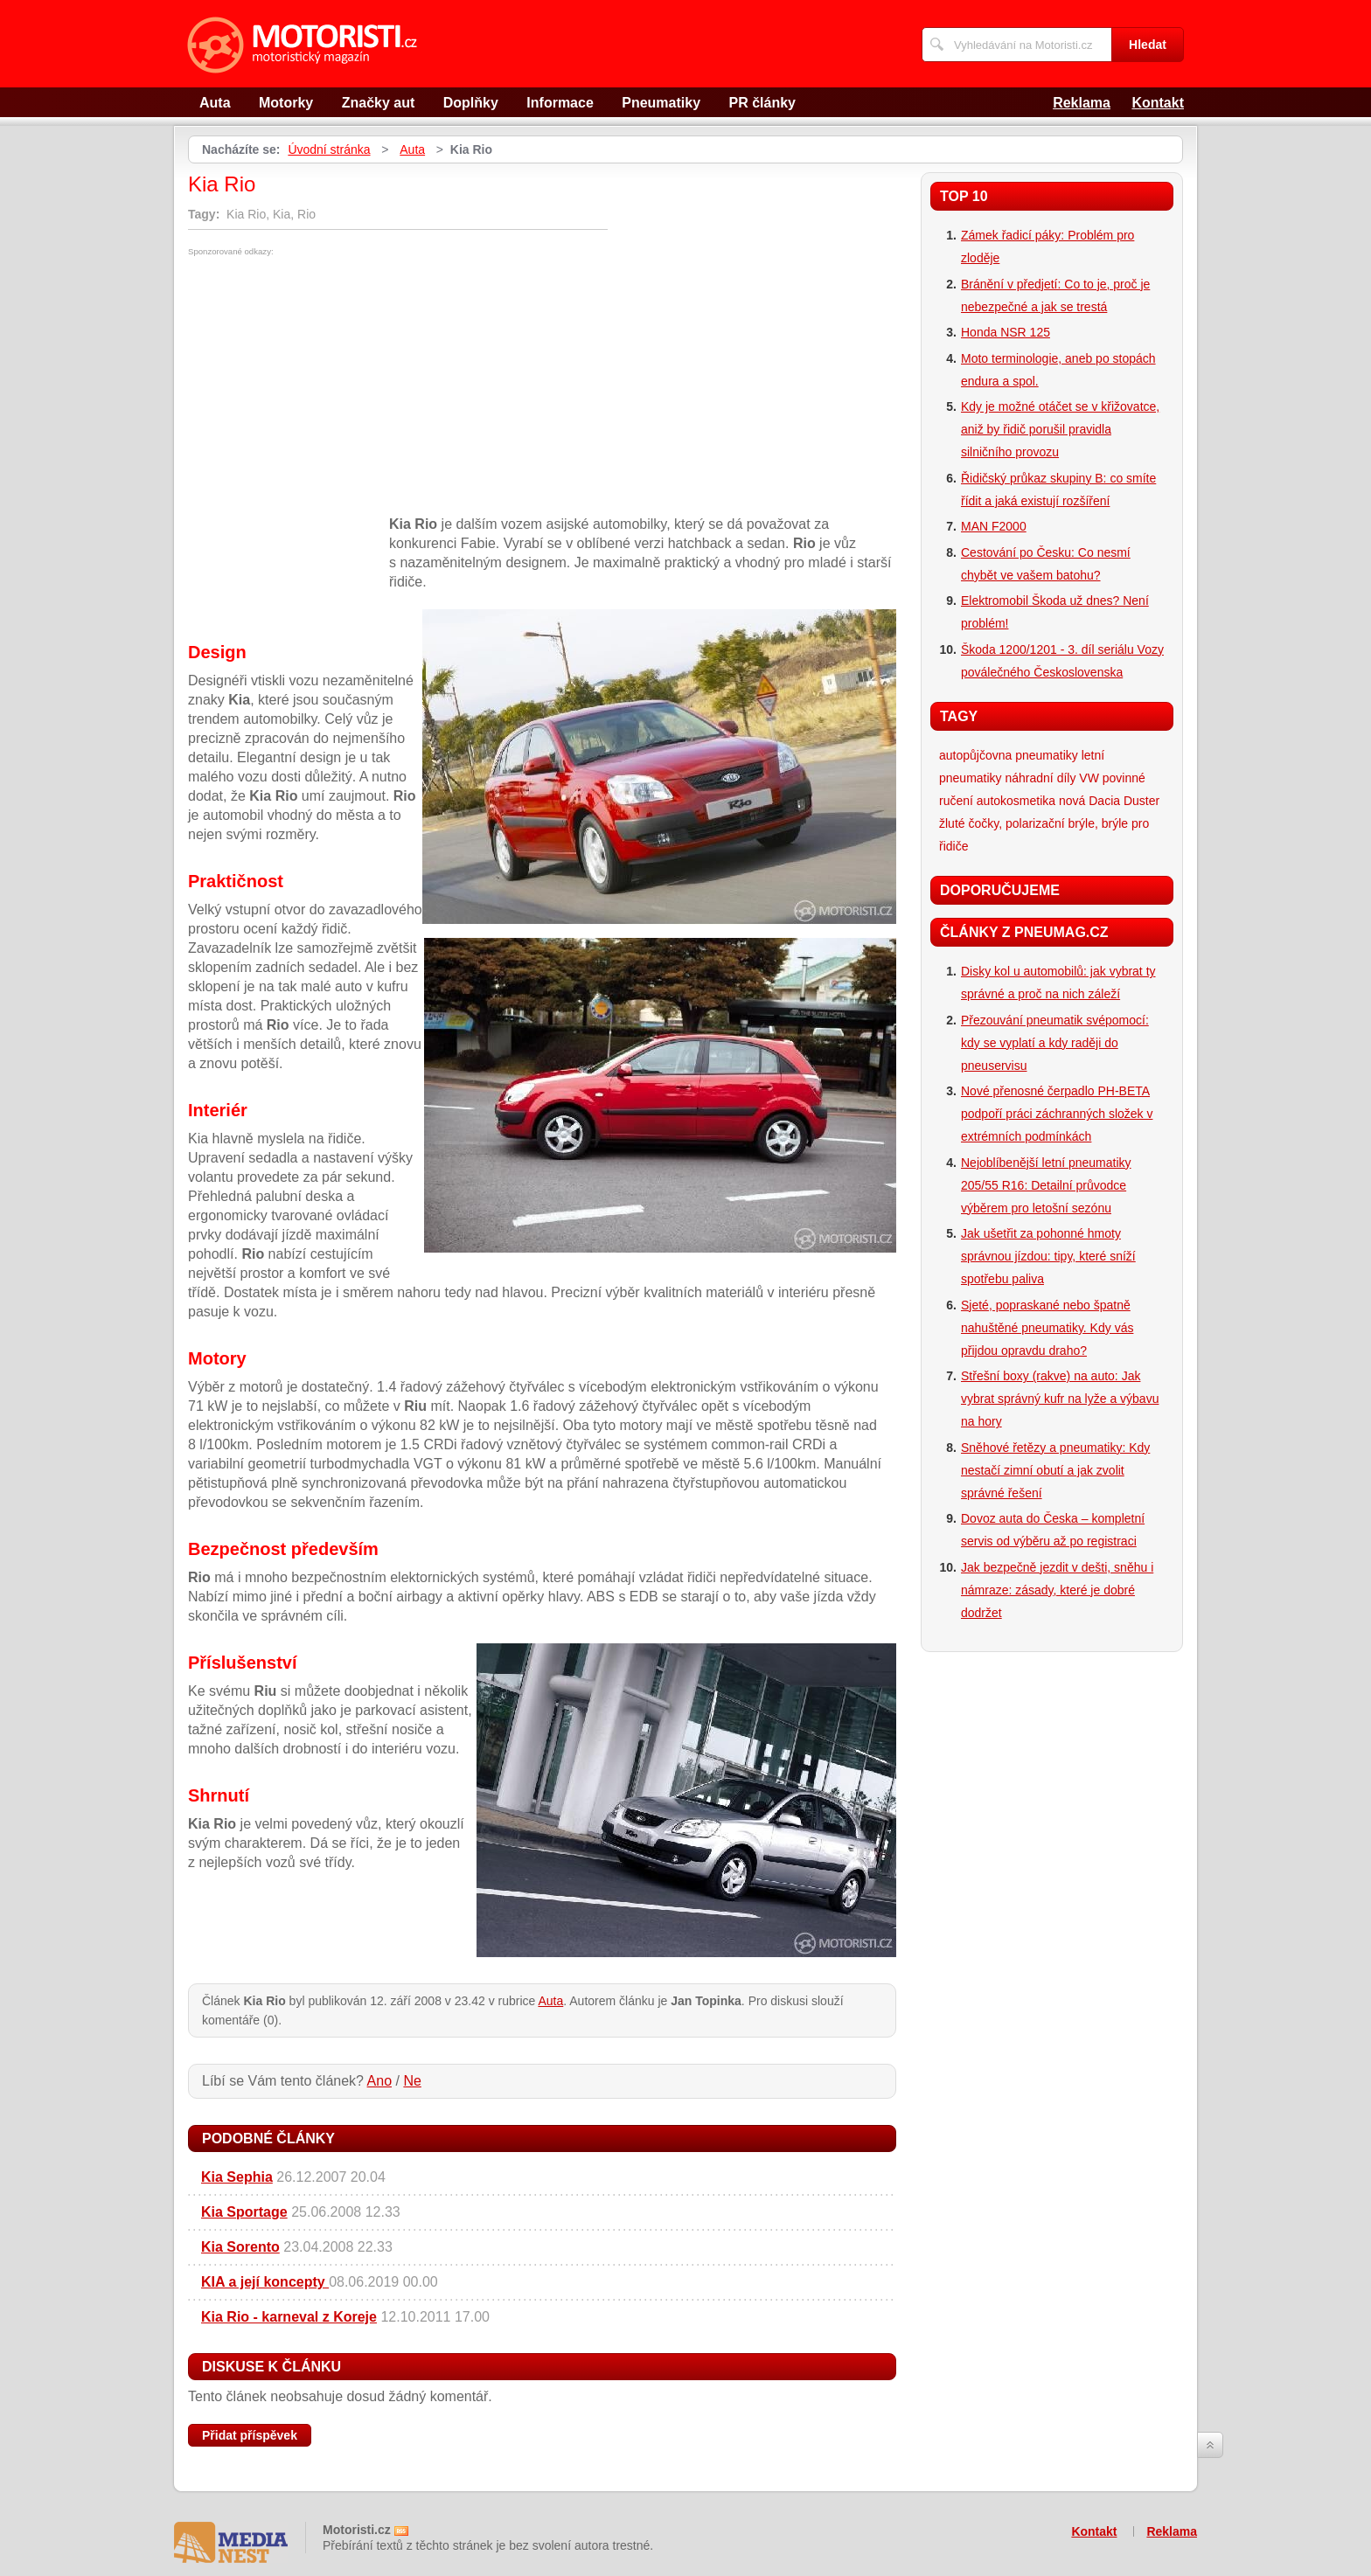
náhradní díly (1040, 778)
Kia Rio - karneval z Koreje (289, 2316)
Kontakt (1157, 102)
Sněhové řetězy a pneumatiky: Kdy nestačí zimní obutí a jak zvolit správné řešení (1055, 1470)
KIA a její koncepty (265, 2281)
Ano (379, 2080)
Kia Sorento (240, 2246)
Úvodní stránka (329, 149)
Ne (412, 2080)
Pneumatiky (661, 102)
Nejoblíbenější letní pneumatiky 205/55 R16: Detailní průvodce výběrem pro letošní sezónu (1046, 1185)
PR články (762, 102)
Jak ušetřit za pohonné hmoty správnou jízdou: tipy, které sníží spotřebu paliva (1048, 1256)
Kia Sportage (244, 2212)
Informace (559, 102)
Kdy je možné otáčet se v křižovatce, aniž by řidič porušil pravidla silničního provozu (1060, 429)
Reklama (1081, 102)
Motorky (286, 102)
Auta (215, 102)
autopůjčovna (975, 755)
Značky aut (378, 102)
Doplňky (470, 102)
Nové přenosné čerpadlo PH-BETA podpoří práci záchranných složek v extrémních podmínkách (1056, 1113)
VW (1089, 778)
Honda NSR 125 (1005, 332)
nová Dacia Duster (1109, 801)
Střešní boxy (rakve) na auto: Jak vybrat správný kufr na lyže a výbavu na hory (1060, 1398)
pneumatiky (1046, 755)
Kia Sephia (237, 2177)
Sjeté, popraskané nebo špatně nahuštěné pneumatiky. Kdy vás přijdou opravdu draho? (1047, 1327)
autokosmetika (1016, 801)
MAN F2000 (994, 526)
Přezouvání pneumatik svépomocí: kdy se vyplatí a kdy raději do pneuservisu (1055, 1043)
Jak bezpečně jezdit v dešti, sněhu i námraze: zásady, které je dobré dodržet (1057, 1590)
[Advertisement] (335, 387)
